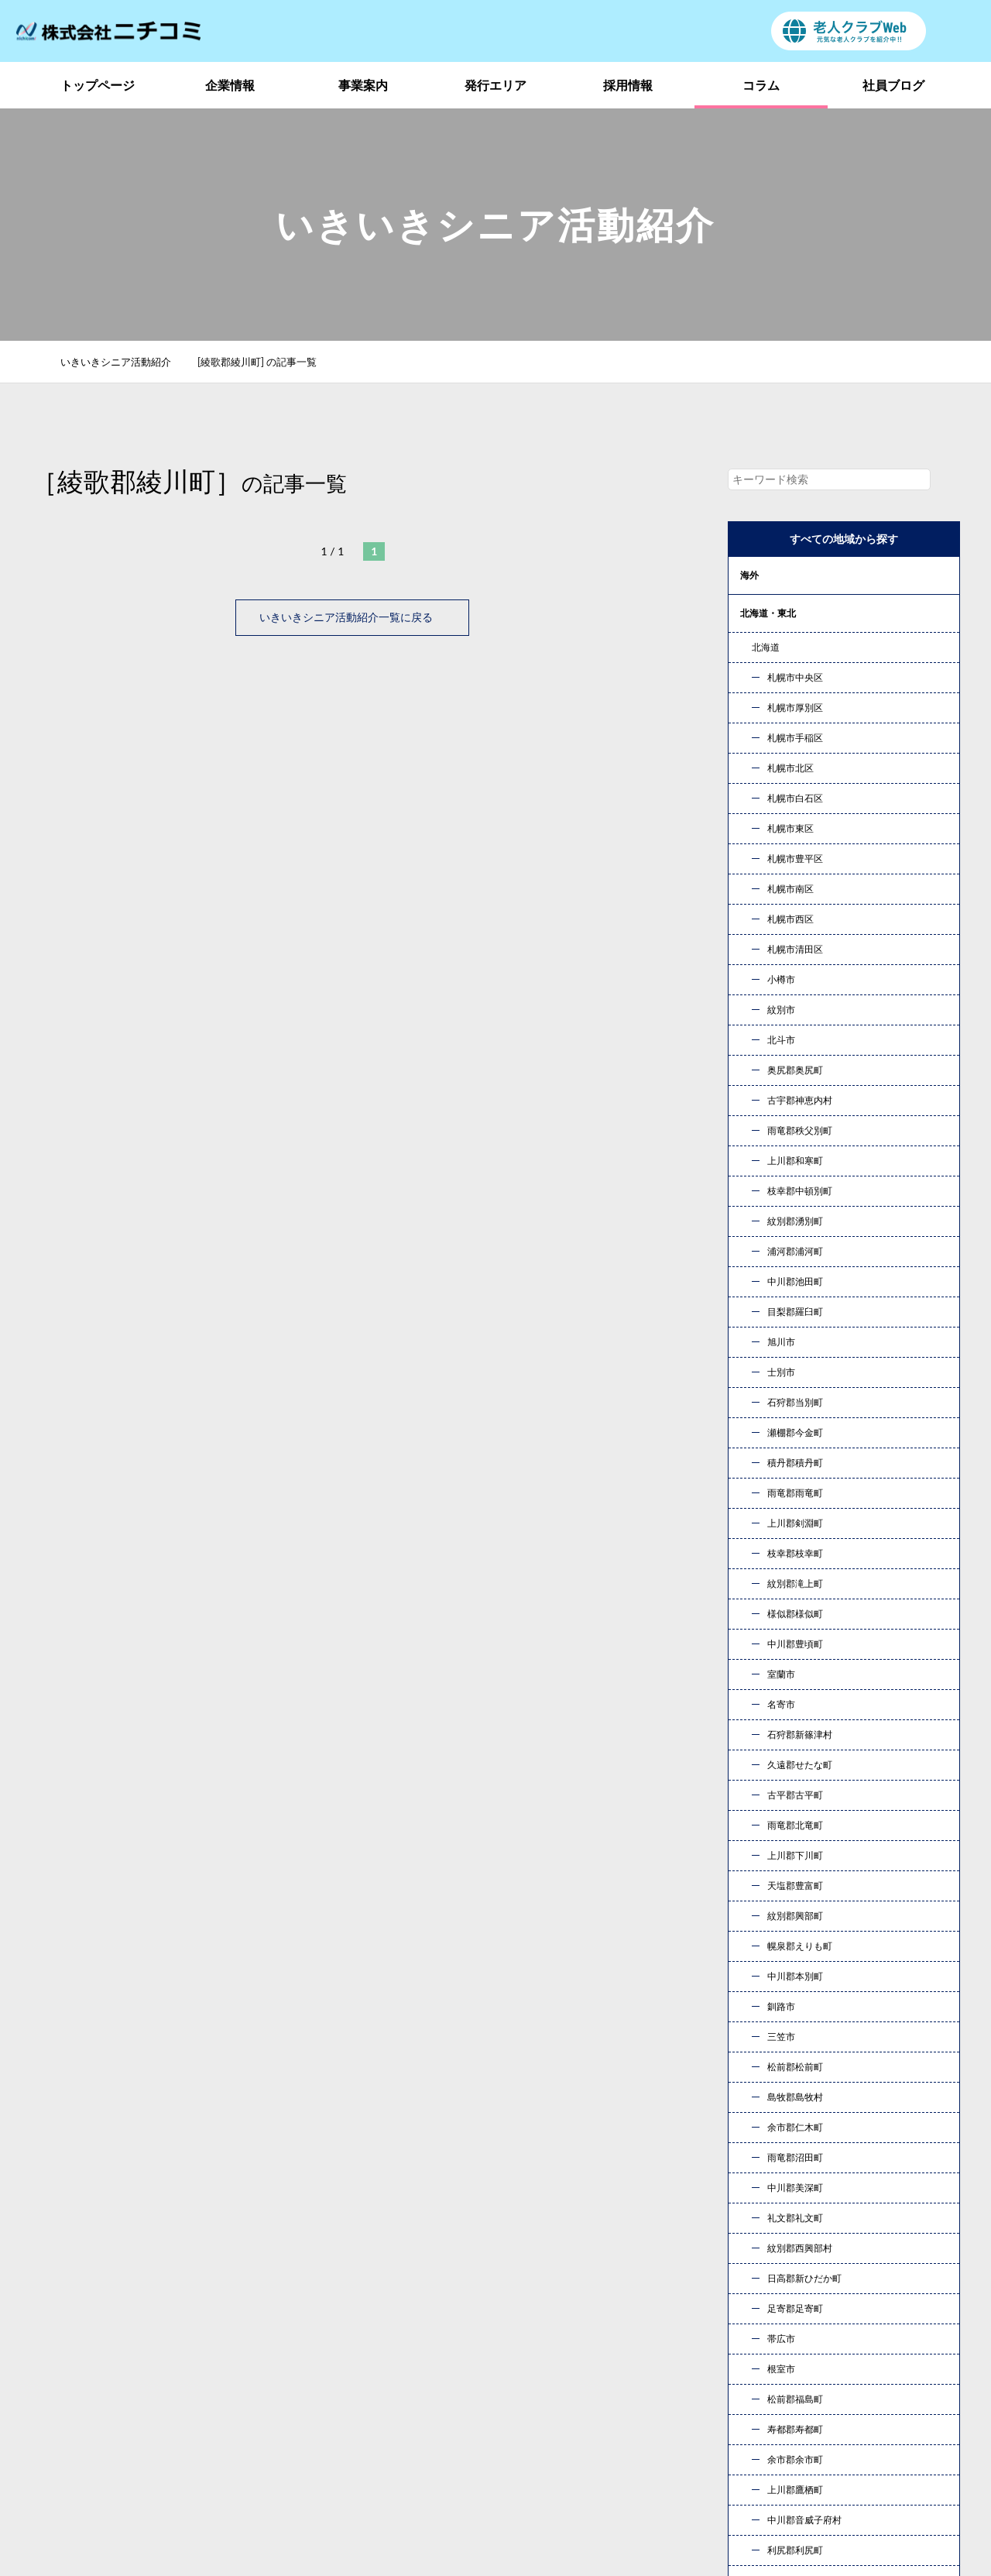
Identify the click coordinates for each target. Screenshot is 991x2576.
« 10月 (758, 1861)
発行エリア (495, 84)
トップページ (97, 84)
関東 (749, 651)
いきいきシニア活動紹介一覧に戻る (352, 616)
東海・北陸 (763, 727)
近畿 (749, 765)
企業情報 (230, 84)
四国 (749, 841)
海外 (749, 575)
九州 (749, 878)
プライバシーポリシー (804, 2415)
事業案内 (363, 84)
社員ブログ (893, 84)
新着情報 (769, 2391)
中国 (749, 803)
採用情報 (628, 84)
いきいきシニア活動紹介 (124, 361)
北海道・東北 (768, 613)
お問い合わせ (658, 2181)
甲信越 (754, 689)
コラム (761, 84)
